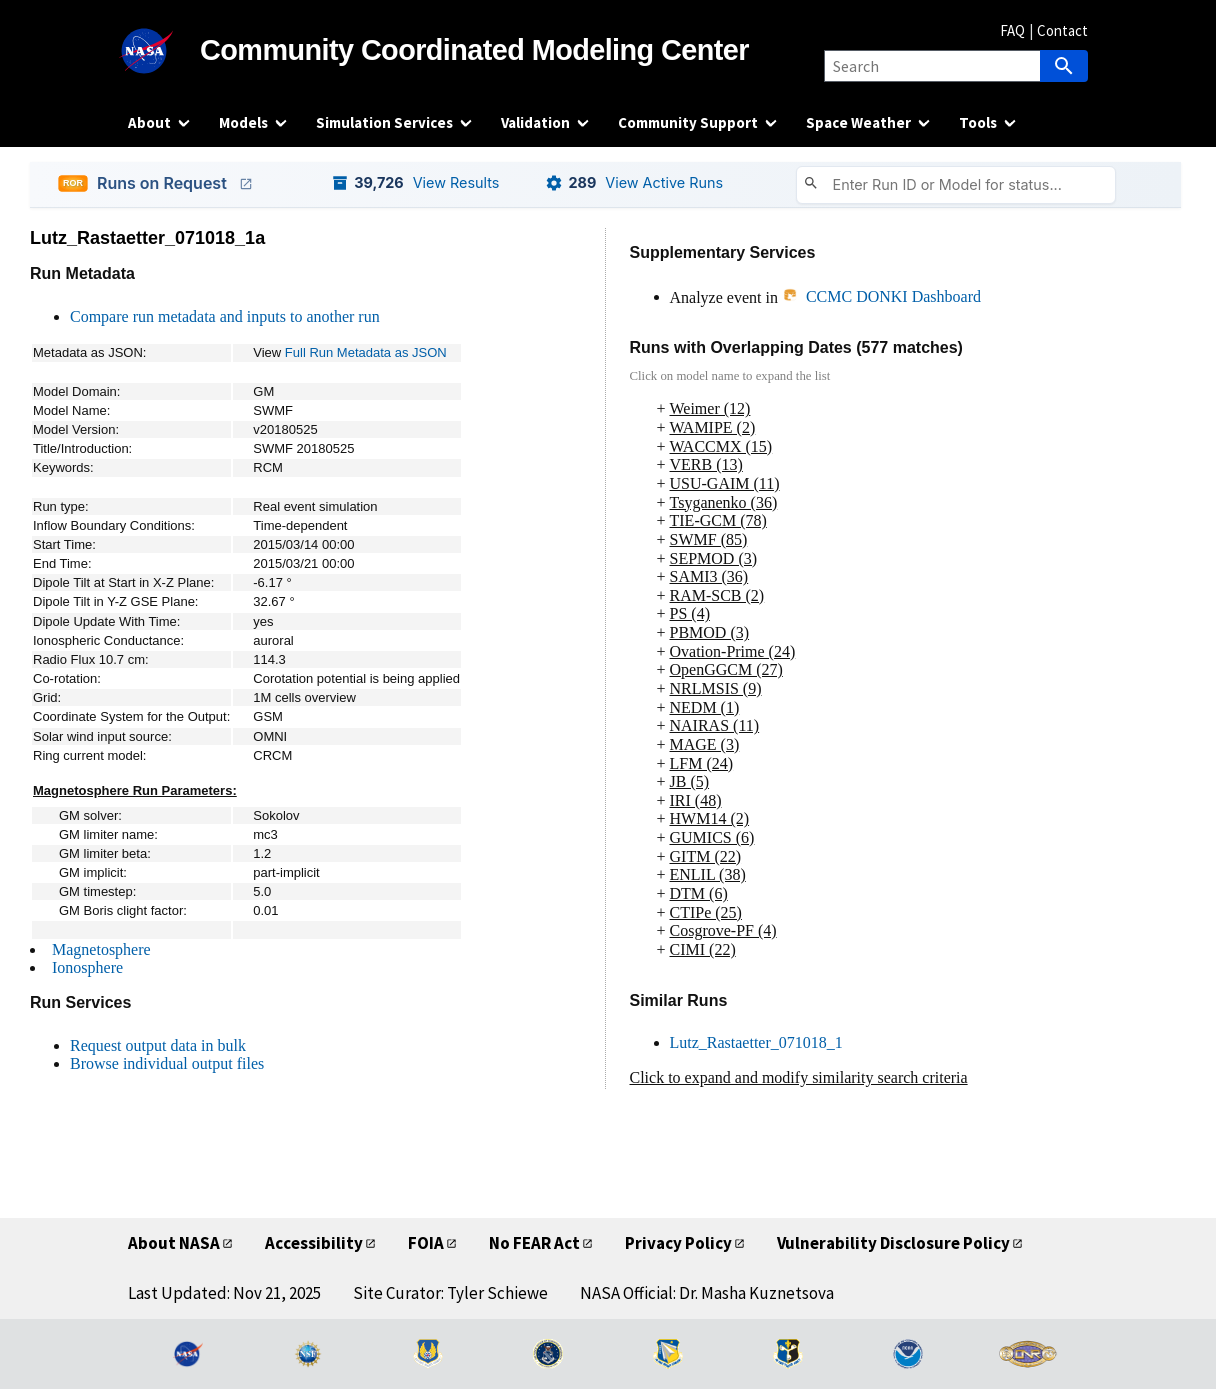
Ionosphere (87, 967)
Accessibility (314, 1243)
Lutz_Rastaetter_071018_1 (756, 1042)
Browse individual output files (167, 1063)
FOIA (426, 1243)
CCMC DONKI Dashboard (881, 296)
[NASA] (164, 51)
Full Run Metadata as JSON (366, 352)
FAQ (1012, 30)
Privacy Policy (678, 1243)
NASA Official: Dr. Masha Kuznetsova (707, 1293)
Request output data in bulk (158, 1045)
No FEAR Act (534, 1243)
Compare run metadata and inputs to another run (225, 316)
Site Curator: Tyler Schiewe (450, 1293)
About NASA (174, 1243)
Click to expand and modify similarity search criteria (799, 1077)
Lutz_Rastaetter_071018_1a (147, 238)
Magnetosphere (101, 949)
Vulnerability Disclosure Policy (893, 1243)
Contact (1062, 30)
